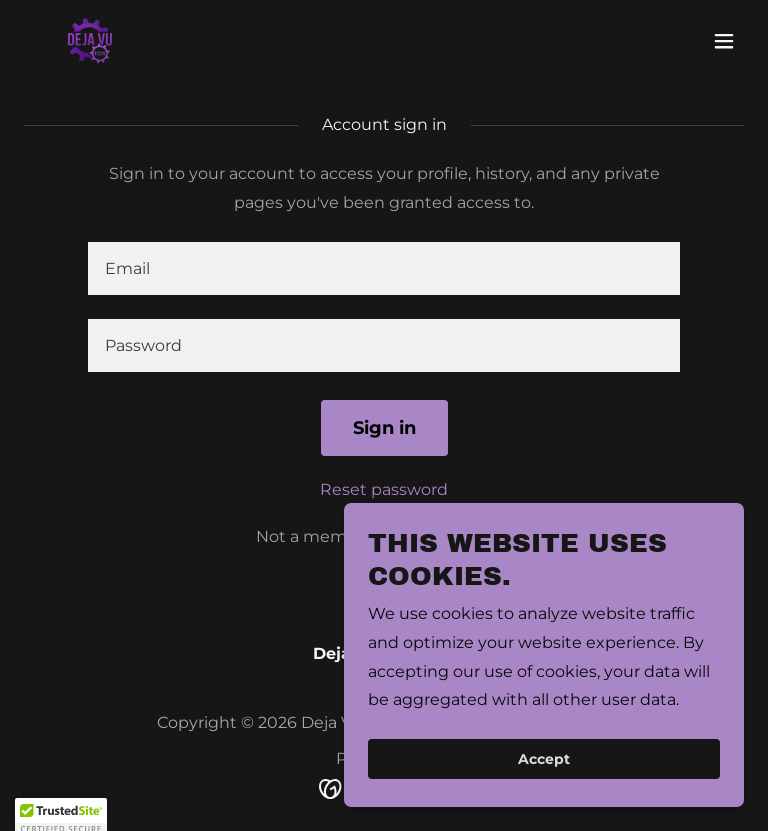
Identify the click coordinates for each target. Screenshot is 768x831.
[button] (724, 41)
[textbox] (384, 268)
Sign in (384, 428)
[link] (90, 41)
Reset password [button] (384, 489)
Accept (544, 787)
